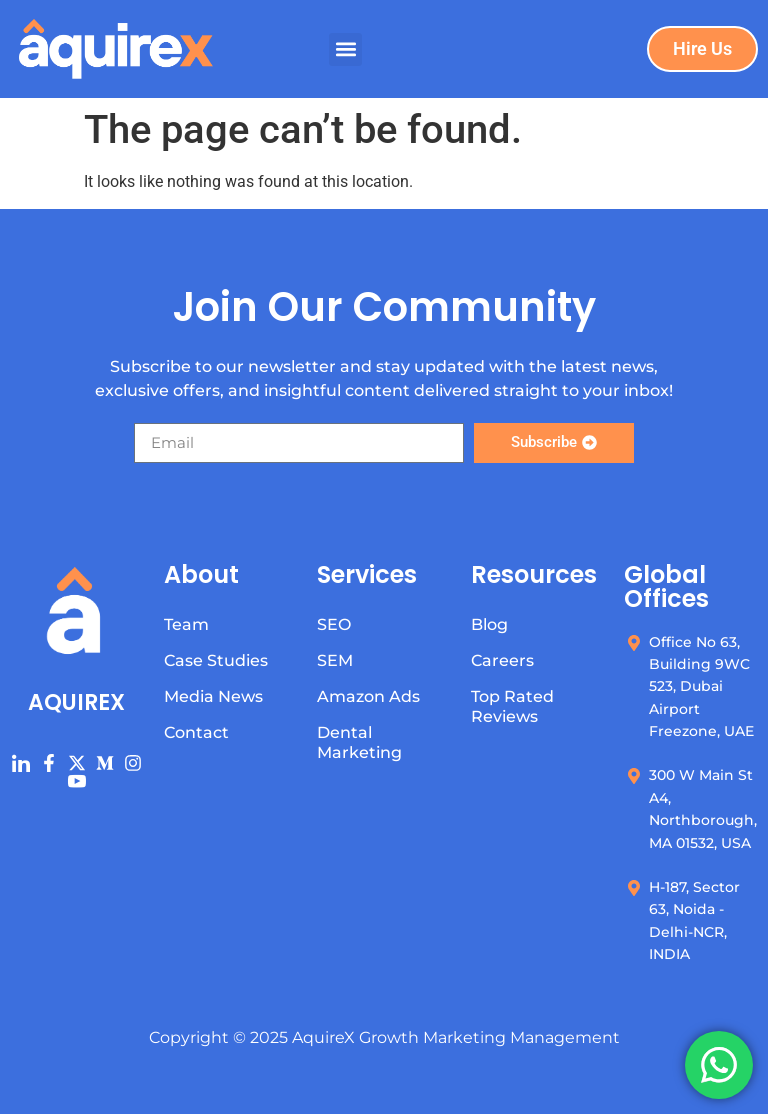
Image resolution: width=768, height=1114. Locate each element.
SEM (335, 660)
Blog (489, 624)
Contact (196, 732)
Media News (213, 696)
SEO (334, 624)
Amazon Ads (368, 696)
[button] (345, 49)
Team (186, 624)
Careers (502, 660)
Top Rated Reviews (512, 706)
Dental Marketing (359, 742)
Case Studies (216, 660)
